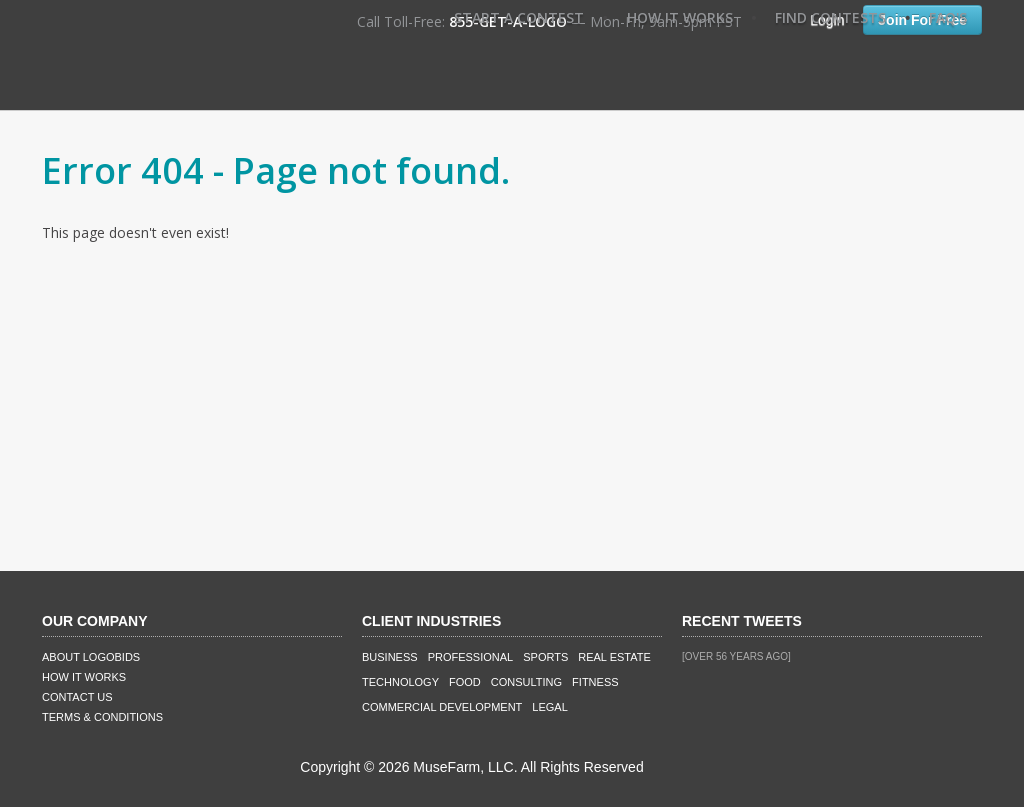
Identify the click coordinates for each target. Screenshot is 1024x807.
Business (390, 657)
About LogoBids (91, 657)
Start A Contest (519, 17)
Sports (545, 657)
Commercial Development (442, 707)
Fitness (595, 682)
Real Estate (614, 657)
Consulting (526, 682)
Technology (400, 682)
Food (465, 682)
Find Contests (830, 17)
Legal (549, 707)
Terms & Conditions (102, 717)
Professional (471, 657)
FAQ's (948, 17)
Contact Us (77, 697)
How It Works (680, 17)
